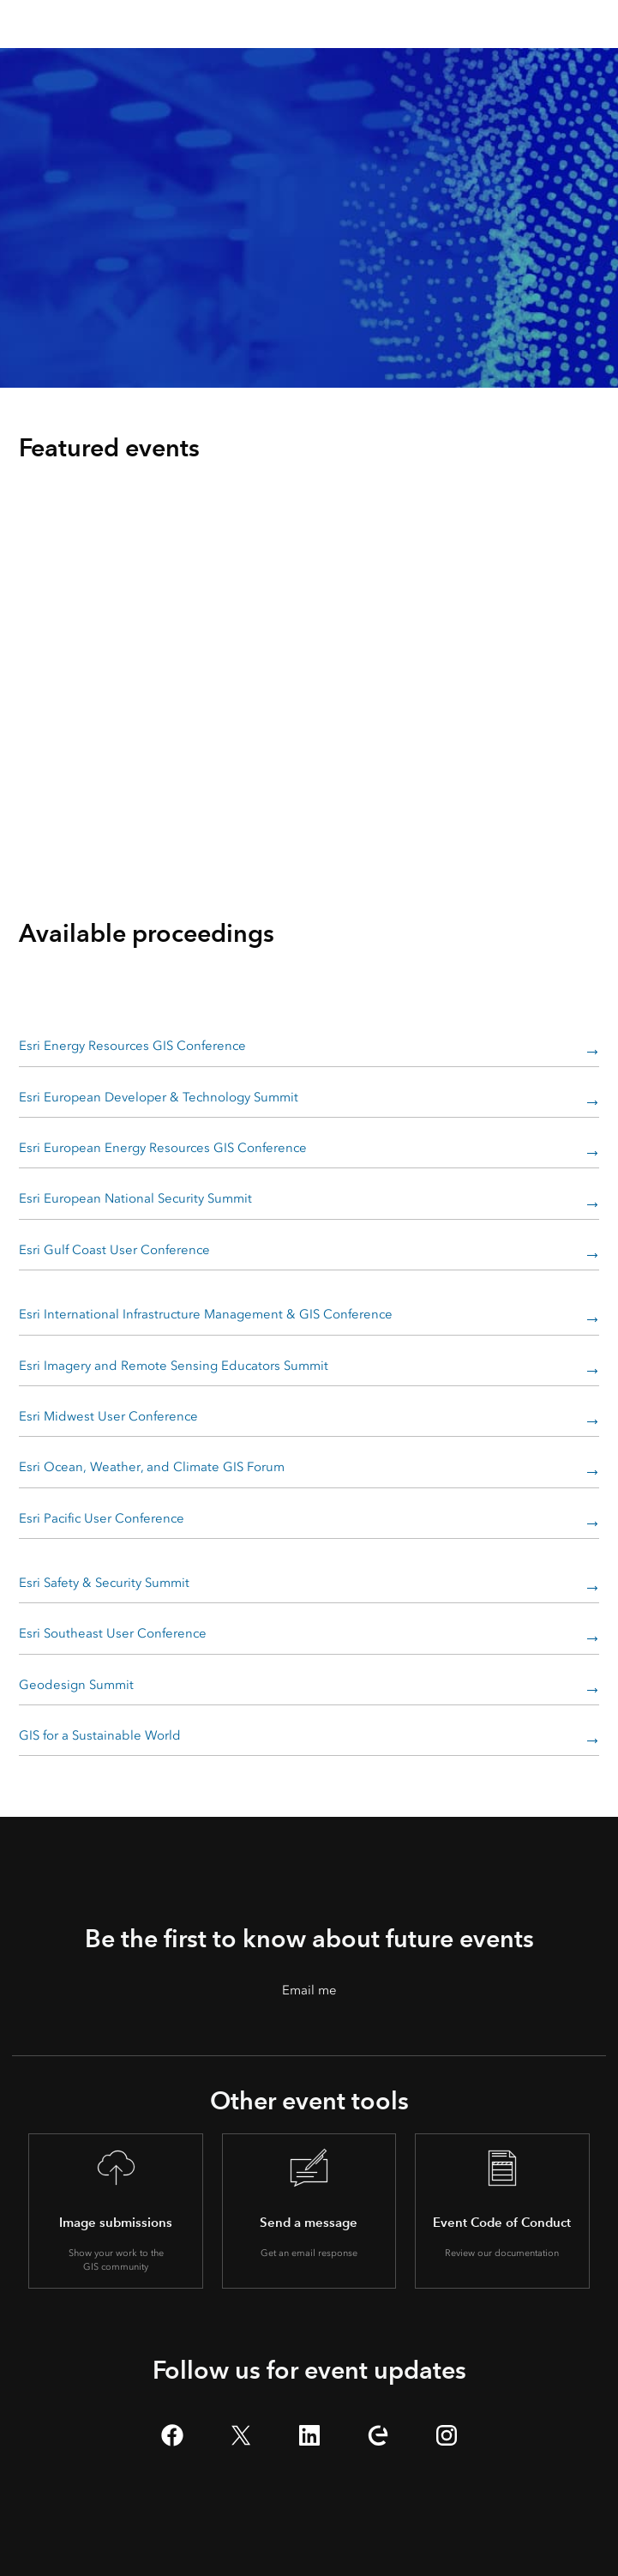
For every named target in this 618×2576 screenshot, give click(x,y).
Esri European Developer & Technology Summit (158, 1097)
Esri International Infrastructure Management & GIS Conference (206, 1314)
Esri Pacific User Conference (101, 1518)
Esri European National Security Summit (135, 1198)
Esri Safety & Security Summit (104, 1582)
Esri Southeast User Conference (113, 1633)
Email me (309, 1990)
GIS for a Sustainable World (100, 1735)
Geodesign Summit (76, 1684)
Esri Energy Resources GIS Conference (132, 1045)
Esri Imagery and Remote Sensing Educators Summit (173, 1365)
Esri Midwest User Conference (108, 1416)
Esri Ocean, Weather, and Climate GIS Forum (152, 1467)
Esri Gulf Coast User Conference (114, 1250)
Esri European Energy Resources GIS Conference (163, 1147)
